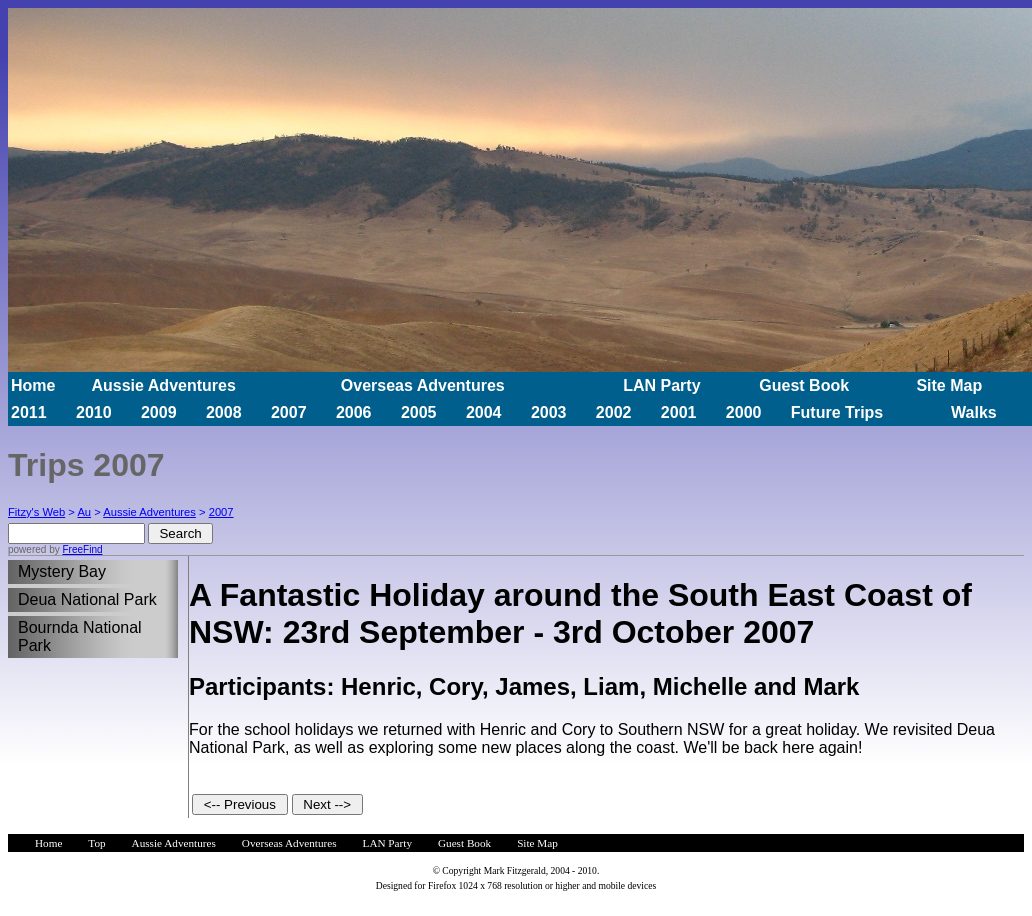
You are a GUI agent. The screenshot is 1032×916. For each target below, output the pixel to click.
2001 (679, 412)
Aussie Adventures (163, 385)
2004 (484, 412)
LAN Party (661, 385)
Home (33, 385)
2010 (94, 412)
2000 (744, 412)
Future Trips (837, 412)
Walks (974, 412)
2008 (224, 412)
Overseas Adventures (423, 385)
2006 (354, 412)
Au (84, 512)
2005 (419, 412)
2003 (549, 412)
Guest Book (804, 385)
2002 (614, 412)
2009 (159, 412)
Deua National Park (87, 599)
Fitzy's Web (36, 512)
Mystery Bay (62, 571)
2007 (289, 412)
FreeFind (82, 549)
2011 (29, 412)
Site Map (949, 385)
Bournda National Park (80, 636)
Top (96, 843)
